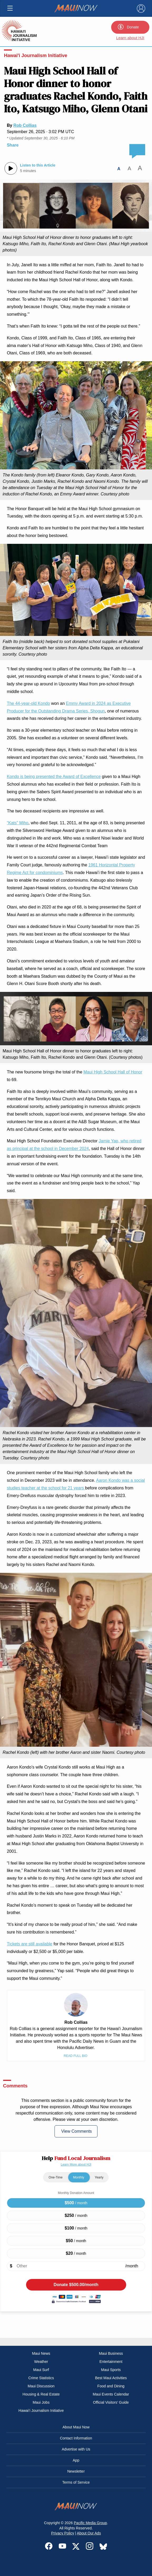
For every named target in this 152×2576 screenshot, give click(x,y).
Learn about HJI (130, 38)
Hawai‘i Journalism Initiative (41, 2410)
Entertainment (110, 2361)
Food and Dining (111, 2386)
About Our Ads (89, 2533)
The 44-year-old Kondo (28, 703)
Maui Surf (41, 2370)
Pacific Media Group (90, 2523)
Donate (128, 27)
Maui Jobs (41, 2402)
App (76, 2460)
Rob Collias (25, 125)
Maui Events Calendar (111, 2394)
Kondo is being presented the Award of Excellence (54, 776)
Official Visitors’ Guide (111, 2402)
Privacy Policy (62, 2533)
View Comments (76, 2131)
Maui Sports (111, 2370)
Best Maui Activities (111, 2378)
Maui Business (111, 2353)
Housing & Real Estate (41, 2394)
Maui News (41, 2353)
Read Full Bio (76, 2056)
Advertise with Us (76, 2449)
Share (12, 145)
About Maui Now (76, 2427)
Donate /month (76, 2284)
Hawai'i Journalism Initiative (35, 55)
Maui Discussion (41, 2386)
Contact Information (76, 2438)
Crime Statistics (41, 2378)
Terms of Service (76, 2482)
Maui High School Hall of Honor (113, 1072)
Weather (41, 2361)
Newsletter (76, 2471)
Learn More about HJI (76, 2164)
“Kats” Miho (17, 823)
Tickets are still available (29, 1944)
